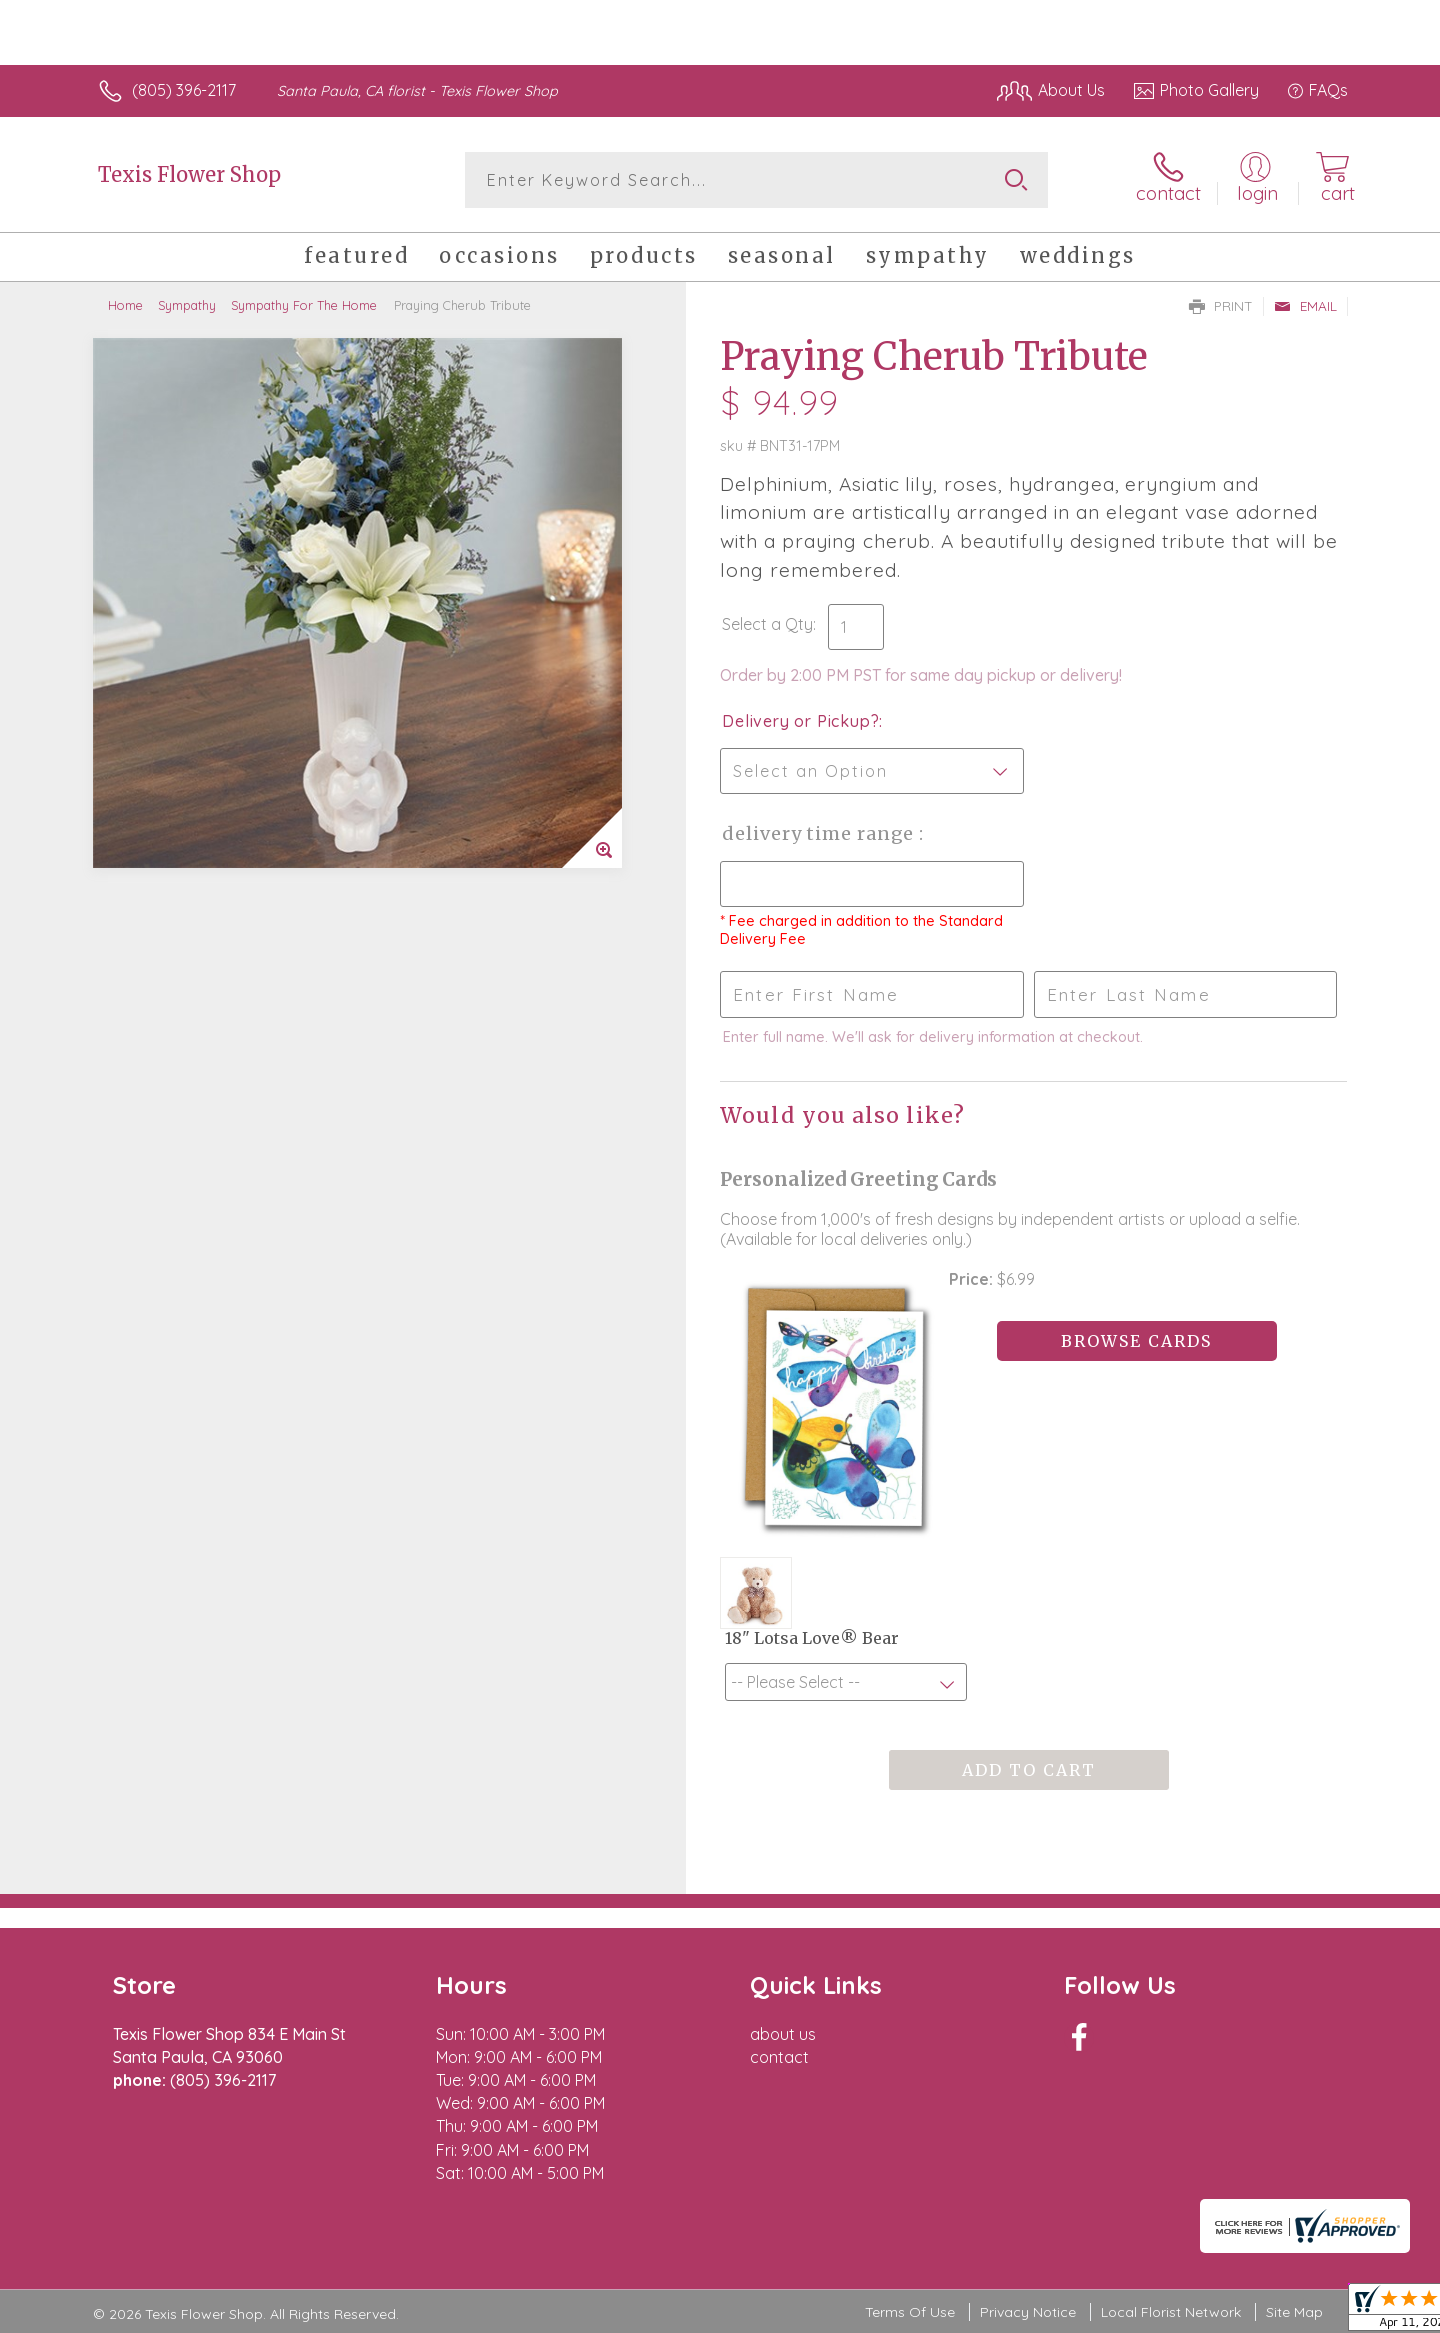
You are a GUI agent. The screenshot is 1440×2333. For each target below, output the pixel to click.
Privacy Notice (1028, 2312)
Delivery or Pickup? (800, 721)
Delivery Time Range (820, 833)
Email (1305, 306)
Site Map (1294, 2312)
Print (1221, 306)
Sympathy (187, 305)
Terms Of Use (910, 2312)
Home (125, 305)
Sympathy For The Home (304, 305)
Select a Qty (767, 624)
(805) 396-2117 (184, 90)
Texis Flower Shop (189, 174)
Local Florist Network (1171, 2312)
